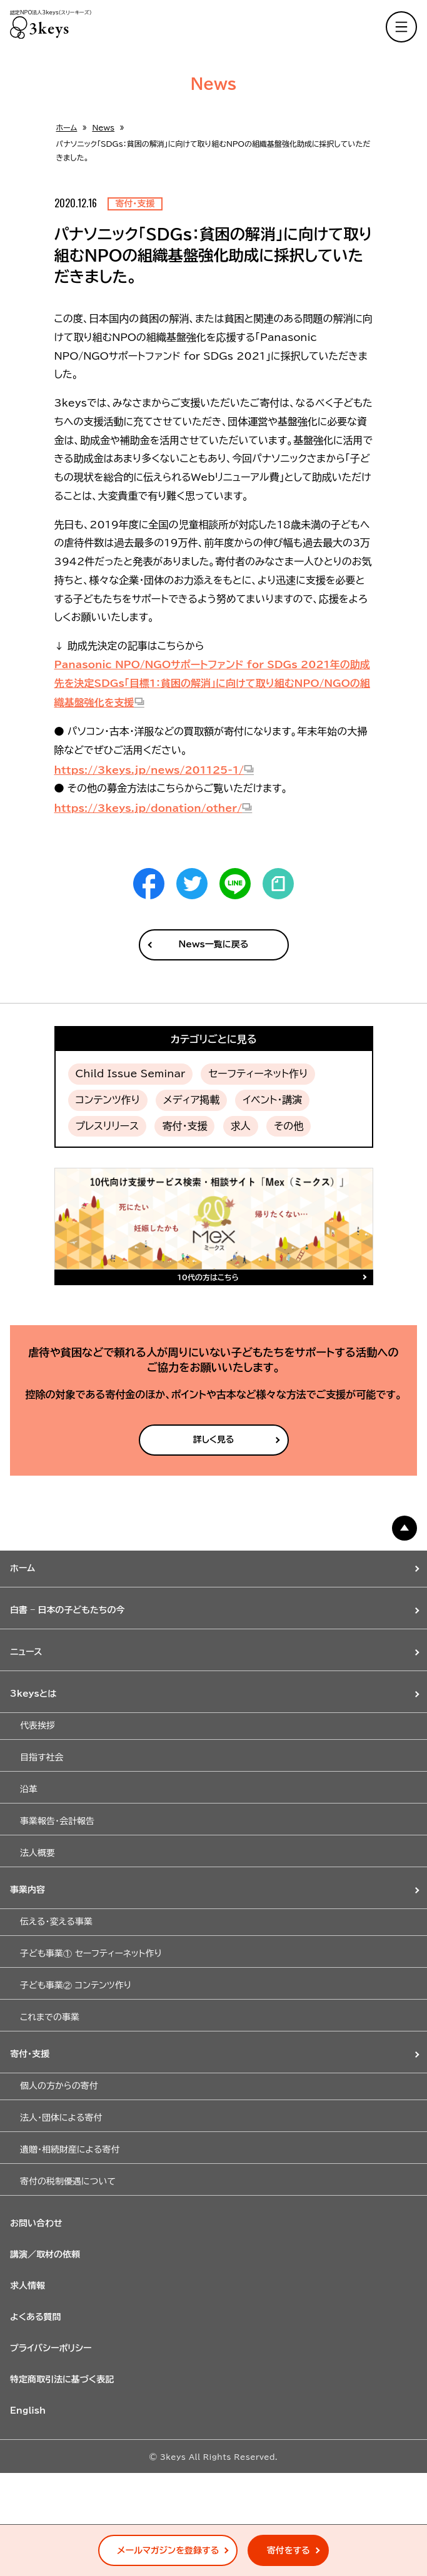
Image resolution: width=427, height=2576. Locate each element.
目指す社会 (41, 1757)
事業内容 (27, 1889)
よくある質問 (35, 2316)
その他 (288, 1126)
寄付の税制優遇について (68, 2181)
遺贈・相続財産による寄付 (69, 2149)
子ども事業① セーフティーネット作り (91, 1953)
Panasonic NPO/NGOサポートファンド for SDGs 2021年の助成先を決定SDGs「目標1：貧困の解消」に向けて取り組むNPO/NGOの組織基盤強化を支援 (212, 683)
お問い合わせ (36, 2223)
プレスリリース (107, 1126)
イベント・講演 (272, 1100)
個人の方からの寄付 (59, 2085)
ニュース (26, 1651)
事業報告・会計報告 (57, 1821)
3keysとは (33, 1693)
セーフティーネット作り (258, 1073)
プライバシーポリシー (51, 2348)
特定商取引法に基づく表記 (62, 2379)
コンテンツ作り (108, 1100)
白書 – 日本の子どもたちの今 (67, 1610)
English (28, 2410)
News (103, 127)
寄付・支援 (184, 1126)
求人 (241, 1126)
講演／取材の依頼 (45, 2254)
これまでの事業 (49, 2017)
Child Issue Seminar (131, 1073)
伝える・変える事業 (56, 1921)
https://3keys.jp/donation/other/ (148, 808)
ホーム (67, 127)
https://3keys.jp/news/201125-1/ (149, 770)
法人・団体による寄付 (61, 2117)
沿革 (29, 1789)
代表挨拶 (37, 1725)
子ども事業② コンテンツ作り (75, 1985)
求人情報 (27, 2285)
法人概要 (37, 1852)
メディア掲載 (191, 1100)
